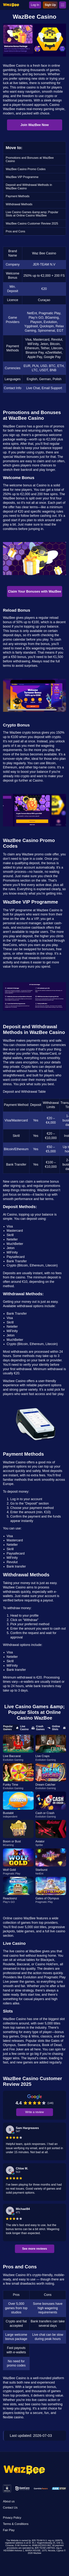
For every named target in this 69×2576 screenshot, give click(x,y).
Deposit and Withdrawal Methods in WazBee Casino (29, 186)
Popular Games (11, 1728)
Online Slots (59, 1728)
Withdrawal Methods (19, 204)
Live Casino (27, 1728)
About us (9, 2501)
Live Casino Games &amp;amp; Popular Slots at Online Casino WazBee (32, 214)
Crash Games (43, 1728)
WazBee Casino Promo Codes (25, 169)
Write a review (34, 2112)
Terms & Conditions (16, 2523)
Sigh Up (50, 4)
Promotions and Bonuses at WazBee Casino (30, 159)
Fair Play (9, 2530)
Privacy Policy (12, 2517)
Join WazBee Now (34, 125)
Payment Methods (17, 196)
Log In (35, 4)
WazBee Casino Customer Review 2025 (32, 223)
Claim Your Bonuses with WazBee (34, 591)
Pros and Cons (15, 231)
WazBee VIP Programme (22, 177)
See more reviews (34, 2248)
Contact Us (10, 2507)
